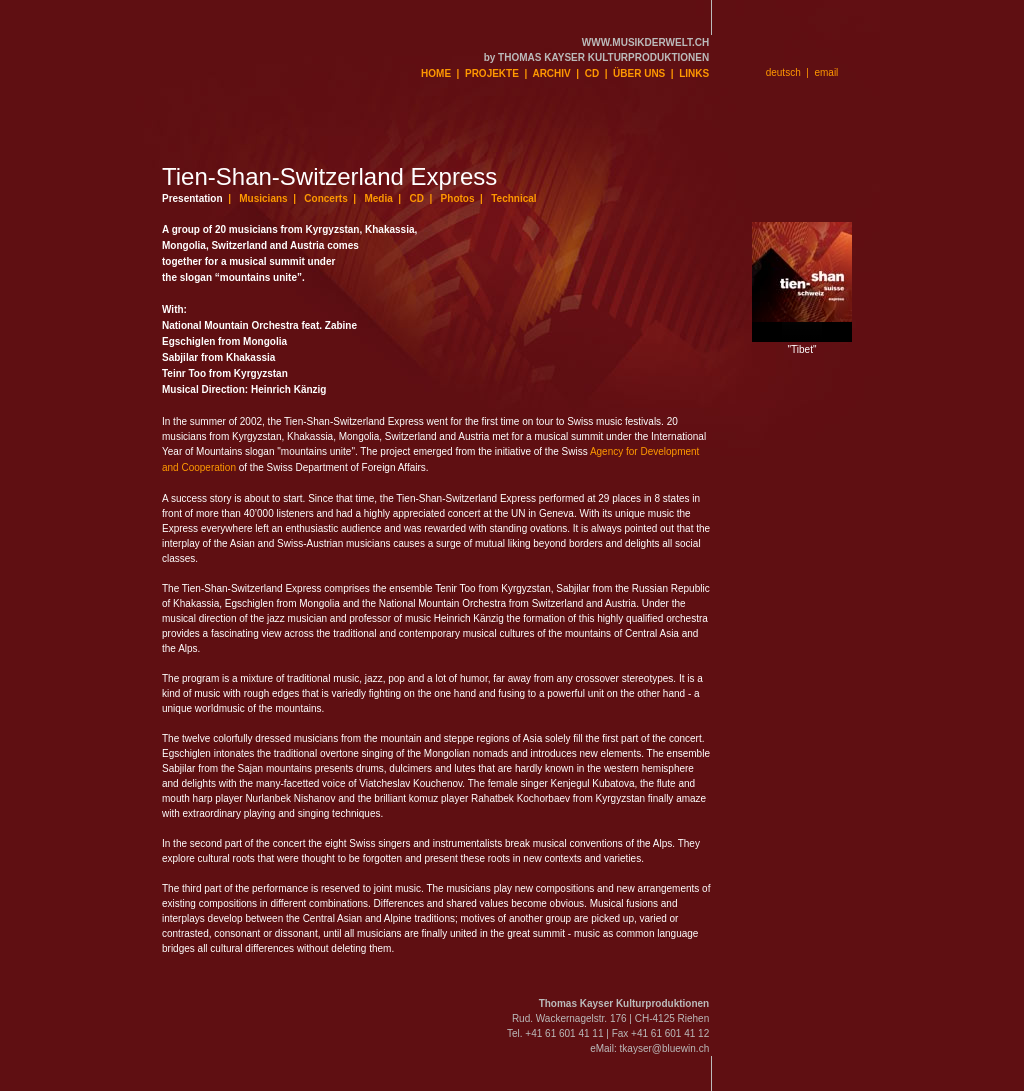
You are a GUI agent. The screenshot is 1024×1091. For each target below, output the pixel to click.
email (826, 72)
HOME (436, 73)
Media (378, 198)
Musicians (263, 198)
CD (592, 73)
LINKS (694, 73)
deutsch (783, 72)
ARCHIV (551, 73)
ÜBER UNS (639, 73)
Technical (513, 198)
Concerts (325, 198)
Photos (458, 198)
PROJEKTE (492, 73)
